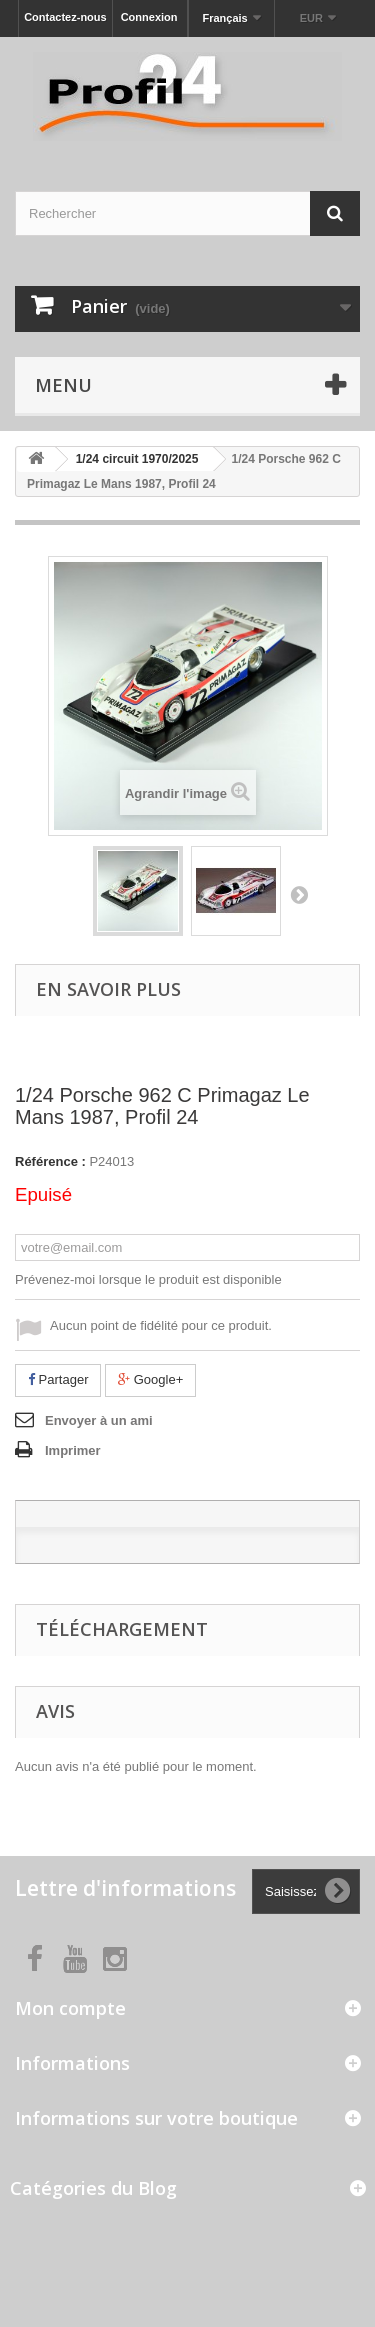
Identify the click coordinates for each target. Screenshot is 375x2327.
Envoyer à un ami (99, 1420)
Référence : (50, 1161)
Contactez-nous (65, 17)
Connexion (149, 17)
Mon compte (70, 2008)
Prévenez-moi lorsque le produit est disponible (148, 1279)
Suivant (299, 894)
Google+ (150, 1379)
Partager (58, 1379)
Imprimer (73, 1450)
